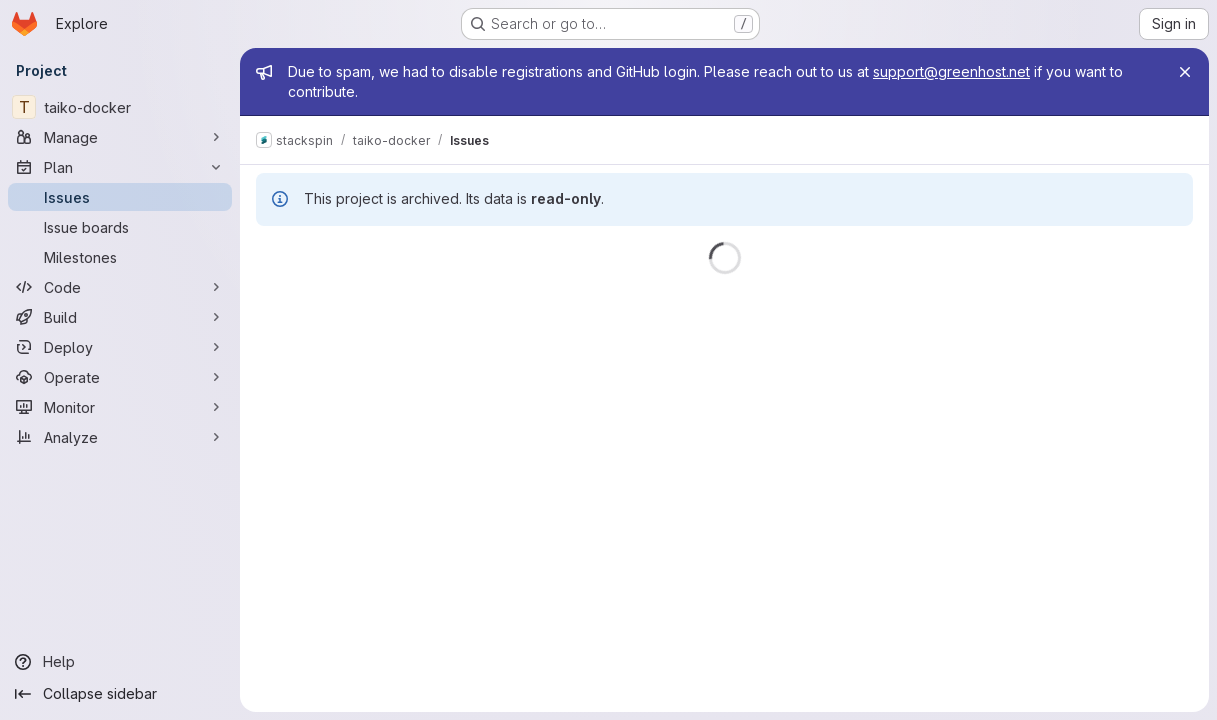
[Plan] (120, 167)
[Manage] (120, 137)
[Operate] (120, 377)
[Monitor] (120, 407)
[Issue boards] (120, 227)
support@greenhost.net (951, 71)
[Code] (120, 287)
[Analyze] (120, 437)
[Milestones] (120, 257)
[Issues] (120, 197)
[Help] (120, 662)
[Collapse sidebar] (120, 694)
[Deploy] (120, 347)
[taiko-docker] (120, 107)
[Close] (1185, 72)
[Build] (120, 317)
